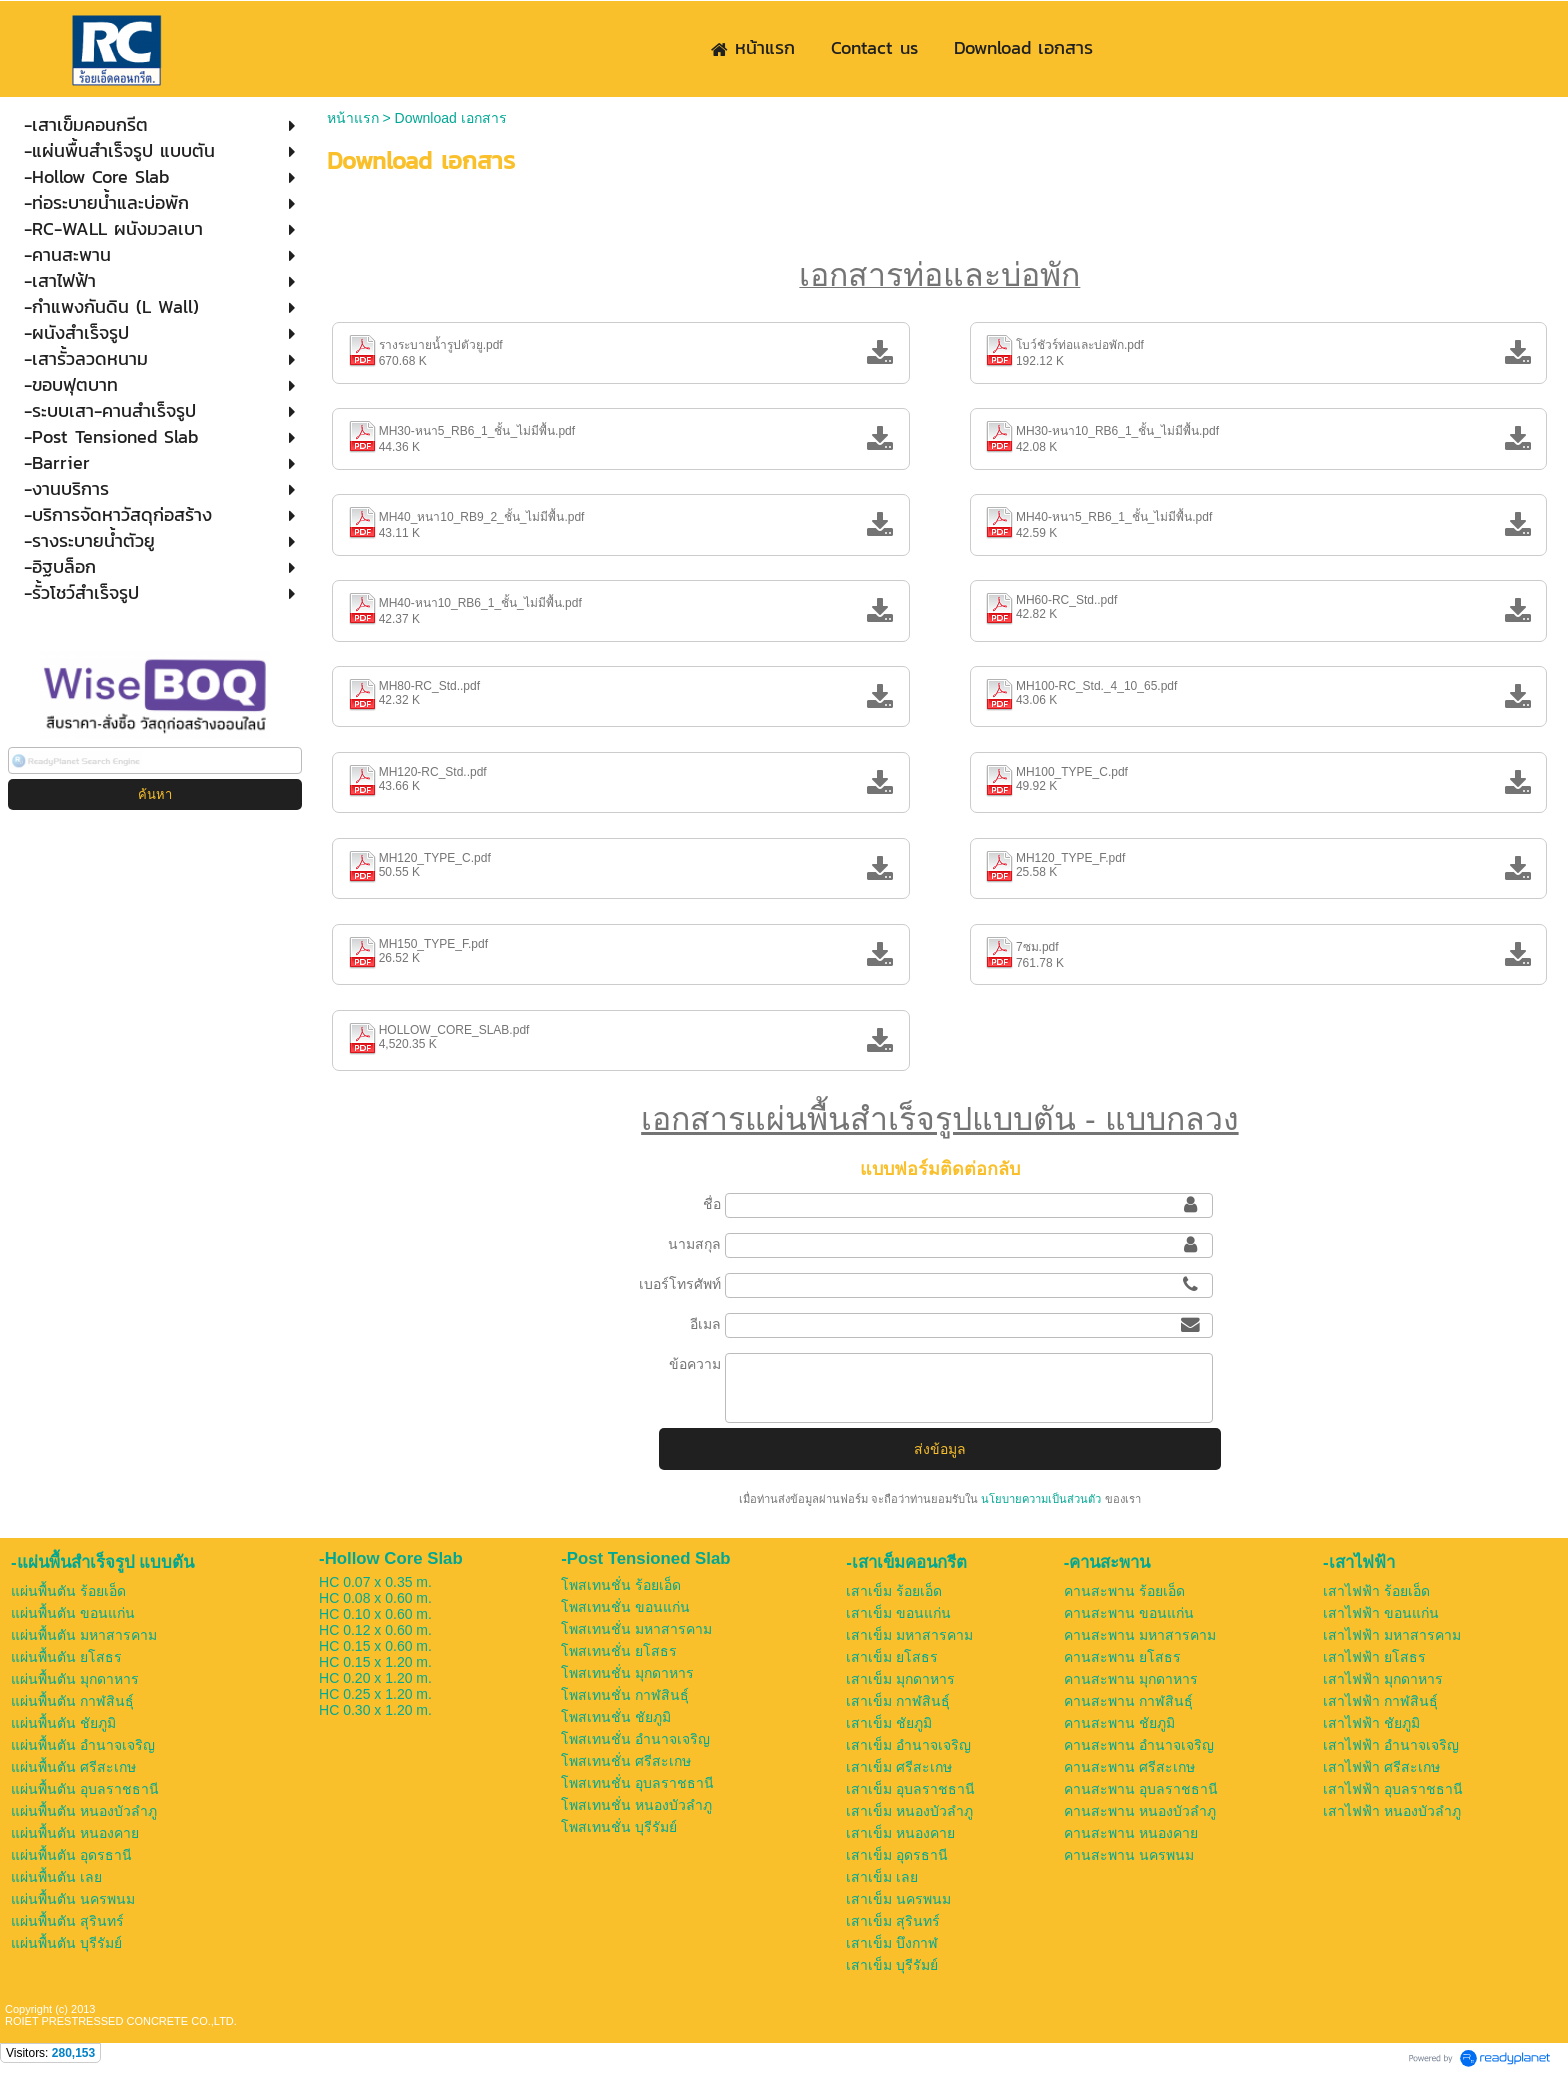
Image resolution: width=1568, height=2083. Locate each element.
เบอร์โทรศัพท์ (680, 1284)
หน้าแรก (353, 118)
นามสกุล (694, 1244)
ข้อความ (695, 1364)
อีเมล (705, 1324)
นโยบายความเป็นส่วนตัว (1041, 1499)
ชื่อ (712, 1204)
